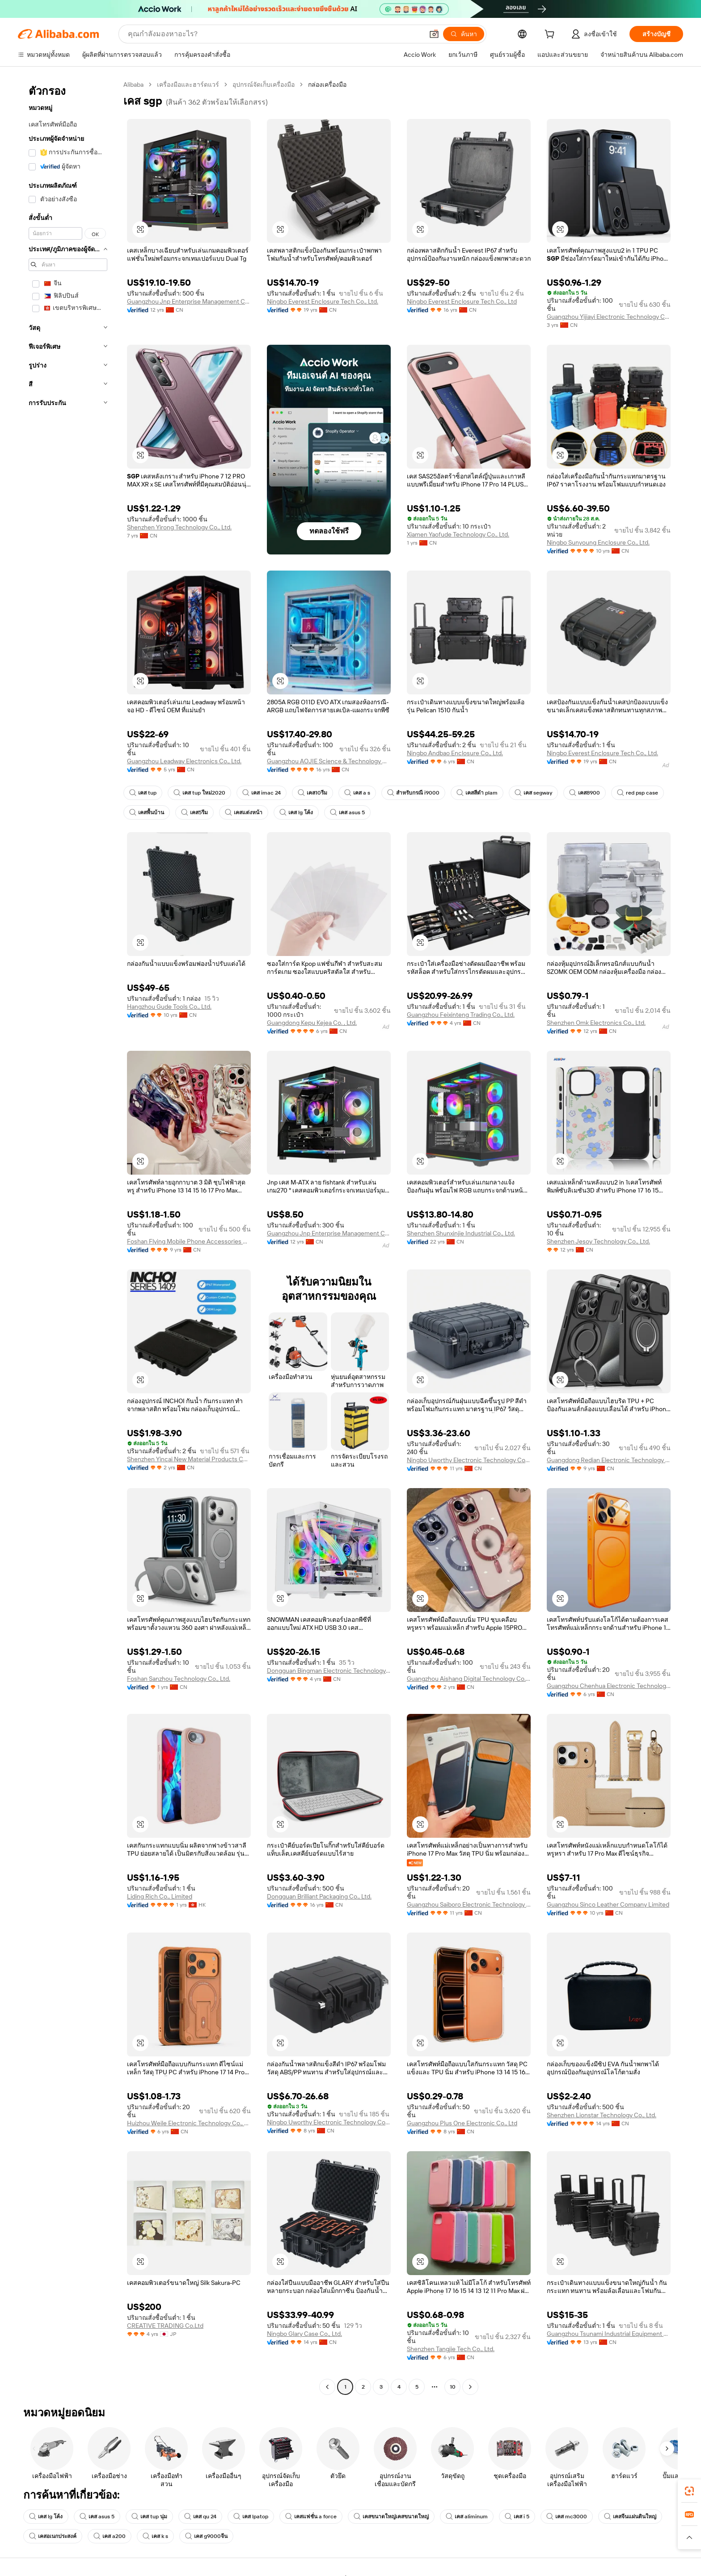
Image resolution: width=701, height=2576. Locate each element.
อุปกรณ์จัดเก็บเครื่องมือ (263, 84)
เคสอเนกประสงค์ (52, 2536)
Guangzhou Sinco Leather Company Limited (608, 1904)
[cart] (551, 35)
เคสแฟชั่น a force (311, 2516)
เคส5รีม (194, 812)
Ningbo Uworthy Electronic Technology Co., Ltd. (469, 1460)
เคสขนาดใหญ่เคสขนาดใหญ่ (391, 2516)
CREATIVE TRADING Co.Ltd (165, 2325)
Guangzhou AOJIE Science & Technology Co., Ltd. (329, 761)
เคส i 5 (517, 2516)
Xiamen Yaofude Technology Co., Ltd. (458, 534)
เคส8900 (584, 792)
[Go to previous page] (327, 2387)
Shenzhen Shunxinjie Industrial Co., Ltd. (461, 1233)
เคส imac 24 (261, 792)
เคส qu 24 (200, 2516)
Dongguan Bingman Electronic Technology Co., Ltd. (329, 1670)
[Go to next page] (470, 2387)
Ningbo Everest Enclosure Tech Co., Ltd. (322, 301)
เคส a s (357, 792)
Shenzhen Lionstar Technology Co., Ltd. (601, 2115)
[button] (434, 34)
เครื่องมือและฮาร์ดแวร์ (188, 84)
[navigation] (68, 1236)
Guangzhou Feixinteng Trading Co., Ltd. (461, 1014)
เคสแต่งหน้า (243, 812)
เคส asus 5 (347, 812)
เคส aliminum (467, 2516)
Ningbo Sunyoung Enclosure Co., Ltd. (598, 542)
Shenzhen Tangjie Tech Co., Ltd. (450, 2348)
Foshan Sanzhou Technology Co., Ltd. (178, 1678)
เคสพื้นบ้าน (146, 812)
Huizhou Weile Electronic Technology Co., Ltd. (189, 2123)
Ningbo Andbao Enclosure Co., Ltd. (455, 753)
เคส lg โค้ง (296, 812)
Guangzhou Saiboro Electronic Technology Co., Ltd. (469, 1904)
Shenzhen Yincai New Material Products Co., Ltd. (189, 1459)
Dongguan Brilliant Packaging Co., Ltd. (319, 1896)
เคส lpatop (250, 2516)
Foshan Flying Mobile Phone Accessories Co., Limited (189, 1241)
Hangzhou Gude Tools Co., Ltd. (169, 1006)
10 (453, 2387)
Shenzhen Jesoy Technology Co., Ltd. (598, 1241)
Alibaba (133, 84)
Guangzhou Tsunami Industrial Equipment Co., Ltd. (609, 2333)
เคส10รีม (312, 792)
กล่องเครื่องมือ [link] (327, 84)
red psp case (637, 792)
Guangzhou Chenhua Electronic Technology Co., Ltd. (609, 1685)
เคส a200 (109, 2536)
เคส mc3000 (566, 2516)
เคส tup (142, 792)
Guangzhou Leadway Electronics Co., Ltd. (184, 761)
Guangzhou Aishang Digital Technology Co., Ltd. (469, 1678)
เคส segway (533, 792)
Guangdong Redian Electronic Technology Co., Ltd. (609, 1460)
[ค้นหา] (463, 34)
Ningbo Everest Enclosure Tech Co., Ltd (462, 301)
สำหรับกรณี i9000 (413, 792)
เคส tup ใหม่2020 (199, 792)
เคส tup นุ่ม (149, 2516)
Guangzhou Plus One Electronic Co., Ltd (462, 2123)
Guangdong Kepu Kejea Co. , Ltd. (312, 1022)
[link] (689, 2491)
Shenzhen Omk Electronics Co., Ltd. (596, 1022)
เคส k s (155, 2536)
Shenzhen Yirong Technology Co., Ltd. (179, 527)
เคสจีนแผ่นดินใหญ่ (630, 2516)
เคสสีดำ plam (477, 792)
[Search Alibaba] (275, 34)
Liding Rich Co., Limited (159, 1896)
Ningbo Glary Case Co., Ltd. (304, 2333)
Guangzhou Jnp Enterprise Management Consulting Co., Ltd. (189, 301)
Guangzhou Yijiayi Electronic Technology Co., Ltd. (609, 316)
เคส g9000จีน (206, 2536)
